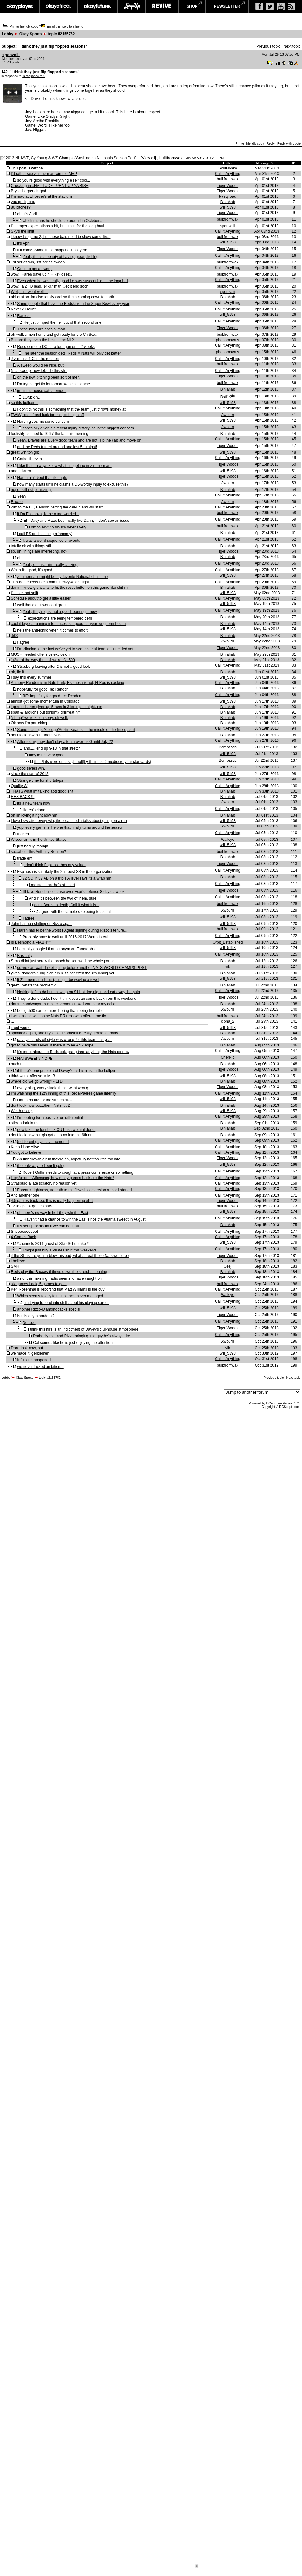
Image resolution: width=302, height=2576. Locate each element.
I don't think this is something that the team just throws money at (71, 409)
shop (192, 6)
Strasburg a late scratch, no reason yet (43, 1183)
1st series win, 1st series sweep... (39, 262)
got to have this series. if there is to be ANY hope (52, 1045)
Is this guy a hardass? (35, 1316)
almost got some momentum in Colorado (45, 701)
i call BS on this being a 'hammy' (44, 534)
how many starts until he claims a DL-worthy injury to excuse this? (72, 484)
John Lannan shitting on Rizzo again (41, 923)
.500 (14, 636)
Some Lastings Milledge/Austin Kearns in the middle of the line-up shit (76, 729)
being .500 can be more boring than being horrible (59, 1010)
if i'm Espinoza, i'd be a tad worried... (48, 514)
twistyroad (227, 196)
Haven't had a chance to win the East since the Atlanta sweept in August (84, 1219)
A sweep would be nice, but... (41, 365)
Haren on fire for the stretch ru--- (44, 1100)
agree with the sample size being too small (75, 911)
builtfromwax (170, 158)
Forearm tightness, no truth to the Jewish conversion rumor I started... (76, 1190)
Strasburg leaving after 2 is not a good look (53, 666)
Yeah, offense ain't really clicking (50, 564)
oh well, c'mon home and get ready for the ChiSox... (54, 334)
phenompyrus (227, 340)
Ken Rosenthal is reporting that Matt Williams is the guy (57, 1289)
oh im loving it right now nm (34, 815)
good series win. (31, 768)
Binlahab (227, 202)
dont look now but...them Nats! (36, 735)
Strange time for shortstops (40, 780)
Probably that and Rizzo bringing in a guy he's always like (81, 1336)
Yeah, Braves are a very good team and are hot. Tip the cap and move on (79, 440)
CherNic (227, 1057)
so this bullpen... (24, 403)
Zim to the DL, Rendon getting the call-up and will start (57, 507)
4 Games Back (23, 1237)
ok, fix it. (18, 672)
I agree (23, 642)
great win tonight (25, 452)
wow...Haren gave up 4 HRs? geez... (42, 274)
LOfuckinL (31, 397)
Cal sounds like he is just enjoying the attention (73, 1342)
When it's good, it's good (31, 570)
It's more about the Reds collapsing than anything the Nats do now (73, 1052)
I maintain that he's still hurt (52, 885)
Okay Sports (30, 34)
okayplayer (19, 6)
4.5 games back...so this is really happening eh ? (52, 1200)
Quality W (19, 786)
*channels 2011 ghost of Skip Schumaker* (52, 1243)
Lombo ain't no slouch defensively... (59, 527)
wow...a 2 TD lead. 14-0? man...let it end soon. (50, 286)
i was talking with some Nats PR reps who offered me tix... (60, 1016)
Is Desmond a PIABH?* (31, 942)
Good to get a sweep (34, 269)
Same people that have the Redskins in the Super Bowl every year (73, 304)
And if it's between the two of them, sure (62, 898)
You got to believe (26, 1152)
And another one (25, 1195)
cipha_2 (227, 1021)
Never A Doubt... (24, 309)
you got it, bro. (23, 202)
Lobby (7, 34)
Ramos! (23, 316)
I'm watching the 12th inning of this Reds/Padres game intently (63, 1093)
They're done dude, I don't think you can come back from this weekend (76, 998)
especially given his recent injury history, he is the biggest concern (78, 428)
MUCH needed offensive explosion (40, 654)
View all (148, 158)
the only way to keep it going (41, 1166)
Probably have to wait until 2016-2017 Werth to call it (67, 937)
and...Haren (21, 471)
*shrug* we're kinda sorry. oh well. (39, 717)
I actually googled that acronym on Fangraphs (55, 949)
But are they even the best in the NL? (42, 340)
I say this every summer (31, 677)
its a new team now (33, 803)
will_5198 (228, 207)
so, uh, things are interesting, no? (39, 551)
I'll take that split (24, 593)
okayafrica (58, 6)
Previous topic (268, 46)
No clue (29, 1322)
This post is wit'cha (27, 168)
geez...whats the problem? (33, 985)
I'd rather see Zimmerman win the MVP (44, 173)
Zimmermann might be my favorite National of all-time (62, 576)
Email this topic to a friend (65, 26)
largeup (131, 6)
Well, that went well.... (29, 291)
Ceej (228, 1266)
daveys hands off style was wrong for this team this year (64, 1040)
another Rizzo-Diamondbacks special (48, 1309)
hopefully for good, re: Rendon (42, 689)
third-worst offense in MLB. (33, 1076)
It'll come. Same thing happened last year (52, 250)
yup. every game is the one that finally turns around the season (70, 827)
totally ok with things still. (31, 546)
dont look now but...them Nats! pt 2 (40, 1105)
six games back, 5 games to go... (38, 1284)
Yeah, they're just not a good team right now (60, 611)
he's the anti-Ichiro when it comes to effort (52, 630)
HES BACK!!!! (22, 796)
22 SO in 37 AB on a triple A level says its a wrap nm (67, 878)
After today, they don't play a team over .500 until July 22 (65, 742)
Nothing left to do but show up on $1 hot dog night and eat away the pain (78, 992)
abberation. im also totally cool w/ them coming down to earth (62, 297)
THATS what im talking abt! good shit (42, 791)
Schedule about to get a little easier (40, 598)
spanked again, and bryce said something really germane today (64, 1033)
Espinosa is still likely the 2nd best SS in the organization (65, 871)
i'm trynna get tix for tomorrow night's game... (55, 384)
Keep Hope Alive (25, 1147)
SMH (15, 1266)
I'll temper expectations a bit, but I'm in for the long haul (57, 226)
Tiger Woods (227, 185)
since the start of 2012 (29, 774)
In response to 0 (33, 76)
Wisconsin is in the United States (38, 839)
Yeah (21, 496)
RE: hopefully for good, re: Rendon (52, 696)
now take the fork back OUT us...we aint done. (56, 1129)
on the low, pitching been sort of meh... (49, 377)
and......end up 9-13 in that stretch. (53, 748)
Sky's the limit (22, 231)
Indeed (23, 834)
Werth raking (21, 1111)
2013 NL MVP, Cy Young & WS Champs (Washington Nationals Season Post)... (73, 158)
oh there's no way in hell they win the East (52, 1213)
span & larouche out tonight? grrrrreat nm (45, 712)
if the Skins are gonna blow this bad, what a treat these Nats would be (70, 1255)
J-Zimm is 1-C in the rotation (35, 358)
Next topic (292, 46)
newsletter (227, 6)
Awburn (227, 415)
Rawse (17, 502)
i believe (18, 1261)
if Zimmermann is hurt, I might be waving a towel (58, 980)
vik (227, 966)
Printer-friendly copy (24, 26)
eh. (20, 558)
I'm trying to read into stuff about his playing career (66, 1302)
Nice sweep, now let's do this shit (39, 370)
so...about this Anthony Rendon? (38, 851)
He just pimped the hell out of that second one (62, 322)
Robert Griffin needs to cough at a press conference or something (78, 1172)
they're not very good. (47, 755)
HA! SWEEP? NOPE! (35, 1058)
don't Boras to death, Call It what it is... (66, 905)
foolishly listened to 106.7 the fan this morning (49, 433)
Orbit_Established (228, 942)
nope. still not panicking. (31, 490)
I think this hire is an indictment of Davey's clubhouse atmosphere (83, 1329)
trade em (24, 858)
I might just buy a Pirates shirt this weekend (59, 1250)
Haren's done (34, 810)
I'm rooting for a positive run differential (50, 1117)
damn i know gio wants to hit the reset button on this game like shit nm (70, 587)
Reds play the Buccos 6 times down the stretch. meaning (59, 1272)
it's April (23, 243)
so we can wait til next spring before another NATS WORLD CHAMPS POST (82, 968)
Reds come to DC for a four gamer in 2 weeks (55, 346)
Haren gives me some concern (43, 421)
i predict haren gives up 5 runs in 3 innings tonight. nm (56, 707)
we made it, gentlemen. (30, 1353)
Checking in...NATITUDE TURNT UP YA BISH (49, 185)
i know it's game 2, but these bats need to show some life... (60, 237)
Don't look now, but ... (29, 1348)
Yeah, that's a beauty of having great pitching (61, 257)
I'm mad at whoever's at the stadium (41, 196)
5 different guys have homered (43, 1141)
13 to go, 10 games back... (33, 1206)
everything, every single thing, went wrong (52, 1088)
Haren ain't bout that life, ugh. (42, 477)
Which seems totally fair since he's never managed (60, 1296)
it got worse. (21, 1028)
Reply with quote (289, 143)
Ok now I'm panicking (29, 723)
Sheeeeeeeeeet (24, 1231)
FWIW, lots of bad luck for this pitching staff (47, 415)
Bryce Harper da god (28, 191)
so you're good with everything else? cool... (53, 180)
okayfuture (97, 6)
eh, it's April (27, 214)
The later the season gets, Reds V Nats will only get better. (72, 353)
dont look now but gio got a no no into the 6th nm (52, 1135)
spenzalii (11, 54)
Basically (24, 955)
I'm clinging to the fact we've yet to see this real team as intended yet (75, 649)
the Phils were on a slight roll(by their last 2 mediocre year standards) (92, 762)
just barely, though (32, 846)
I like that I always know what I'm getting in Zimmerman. (64, 465)
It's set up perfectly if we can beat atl (48, 1226)
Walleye (227, 839)
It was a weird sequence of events (51, 540)
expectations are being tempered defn (60, 618)
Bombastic (228, 747)
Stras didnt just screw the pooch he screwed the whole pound (62, 961)
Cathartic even (29, 459)
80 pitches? (20, 207)
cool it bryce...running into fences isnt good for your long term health (68, 623)
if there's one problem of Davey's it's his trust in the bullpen (66, 1070)
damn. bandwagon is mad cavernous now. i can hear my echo (63, 1004)
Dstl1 (224, 397)
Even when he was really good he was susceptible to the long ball (72, 281)
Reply (270, 143)
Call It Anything (227, 173)
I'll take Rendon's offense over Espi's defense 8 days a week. (74, 891)
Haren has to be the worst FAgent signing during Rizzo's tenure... (72, 930)
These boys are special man (41, 329)
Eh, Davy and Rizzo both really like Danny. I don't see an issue (76, 520)
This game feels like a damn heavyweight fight (50, 582)
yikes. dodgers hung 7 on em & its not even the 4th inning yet (62, 973)
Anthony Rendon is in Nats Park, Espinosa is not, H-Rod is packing (67, 683)
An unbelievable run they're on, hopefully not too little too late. (69, 1159)
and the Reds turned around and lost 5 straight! (57, 447)
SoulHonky (227, 168)
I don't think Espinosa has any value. (54, 865)
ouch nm (18, 1064)
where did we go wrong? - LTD (37, 1081)
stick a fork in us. (25, 1123)
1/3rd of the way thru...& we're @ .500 (43, 660)
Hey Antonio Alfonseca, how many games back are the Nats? (62, 1178)
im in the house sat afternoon (41, 390)
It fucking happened (34, 1360)
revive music (162, 6)
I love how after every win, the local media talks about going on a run (69, 821)
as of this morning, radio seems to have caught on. (60, 1278)
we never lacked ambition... (40, 1366)
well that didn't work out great (41, 605)
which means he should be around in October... (62, 220)
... (12, 1021)
